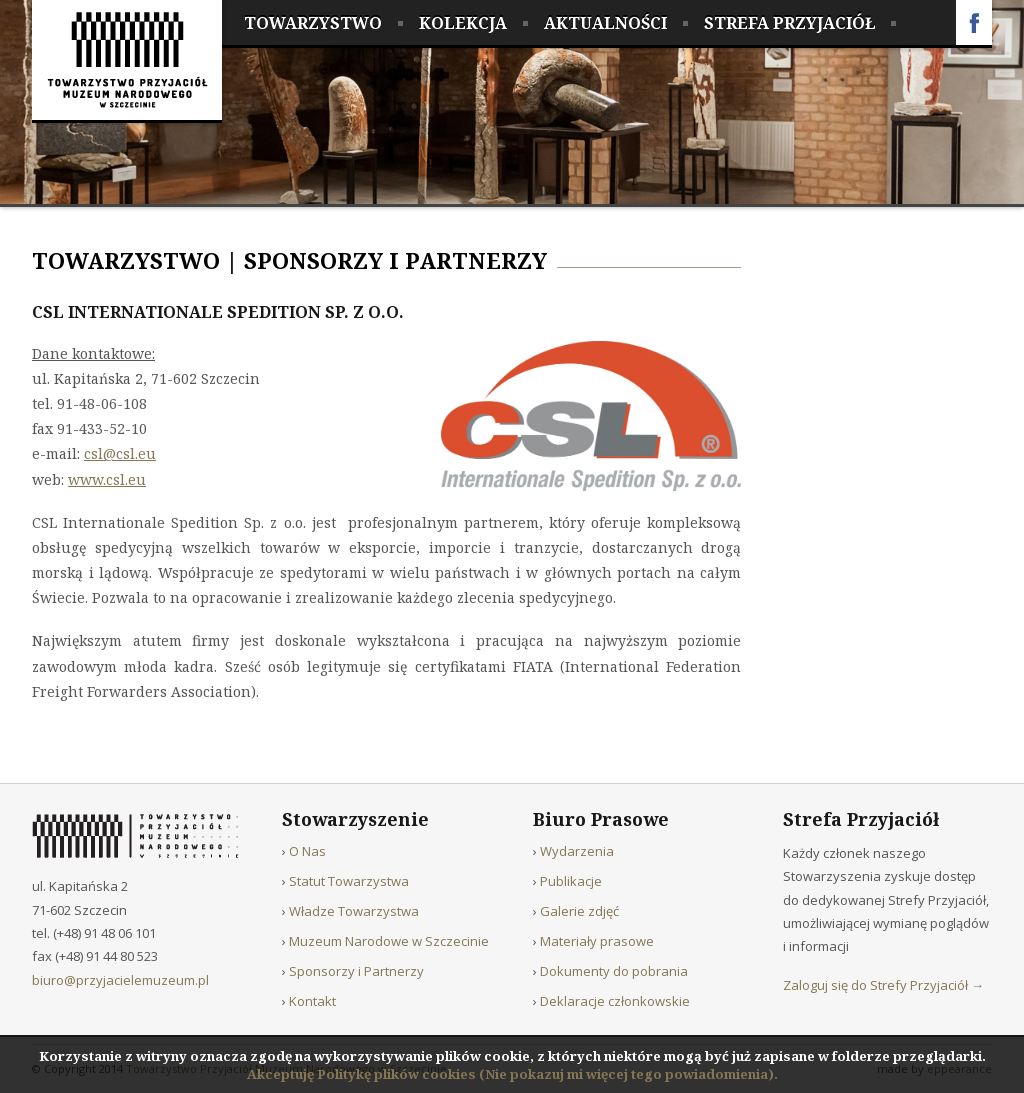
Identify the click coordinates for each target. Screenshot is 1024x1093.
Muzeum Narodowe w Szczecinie (389, 941)
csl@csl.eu (120, 453)
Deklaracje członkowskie (615, 1001)
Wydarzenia (577, 851)
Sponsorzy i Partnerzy (395, 260)
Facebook (974, 22)
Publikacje (571, 881)
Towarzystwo (313, 23)
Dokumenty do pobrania (614, 971)
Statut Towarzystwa (349, 881)
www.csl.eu (107, 479)
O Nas (307, 851)
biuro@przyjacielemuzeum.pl (120, 980)
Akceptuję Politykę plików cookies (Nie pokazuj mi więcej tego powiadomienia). (512, 1074)
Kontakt (312, 1001)
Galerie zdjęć (579, 911)
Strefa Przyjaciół (789, 23)
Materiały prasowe (597, 941)
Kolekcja (463, 23)
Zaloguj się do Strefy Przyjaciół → (883, 985)
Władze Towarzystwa (354, 911)
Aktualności (605, 23)
